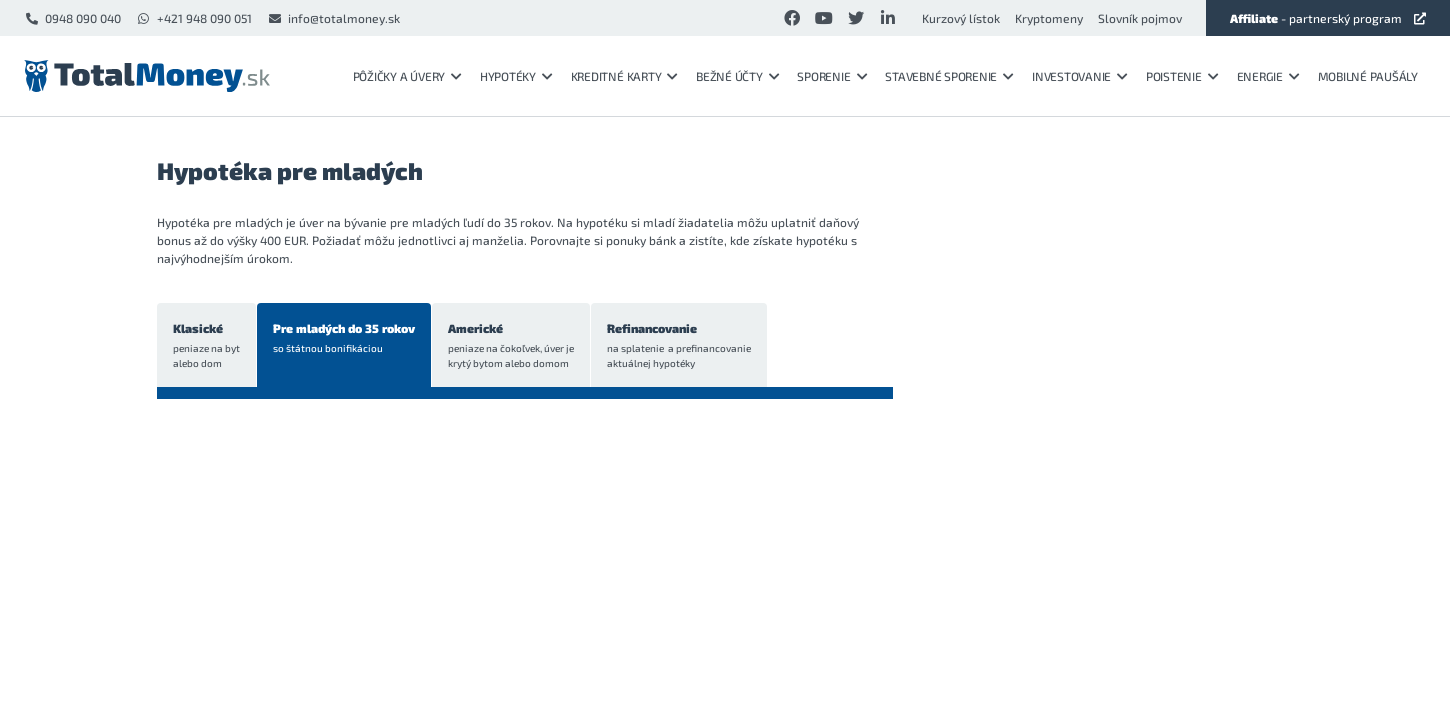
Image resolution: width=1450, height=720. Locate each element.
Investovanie (1080, 76)
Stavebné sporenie (949, 76)
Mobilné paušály (1368, 76)
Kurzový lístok (961, 18)
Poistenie (1182, 76)
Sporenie (832, 76)
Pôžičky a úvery (407, 76)
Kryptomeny (1049, 18)
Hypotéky (516, 76)
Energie (1268, 76)
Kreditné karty (624, 76)
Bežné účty (737, 76)
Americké (511, 346)
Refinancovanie (679, 346)
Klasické (206, 346)
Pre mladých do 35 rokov (344, 338)
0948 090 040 (72, 18)
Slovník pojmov (1140, 18)
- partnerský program (1328, 18)
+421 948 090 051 (194, 18)
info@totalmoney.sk (333, 18)
